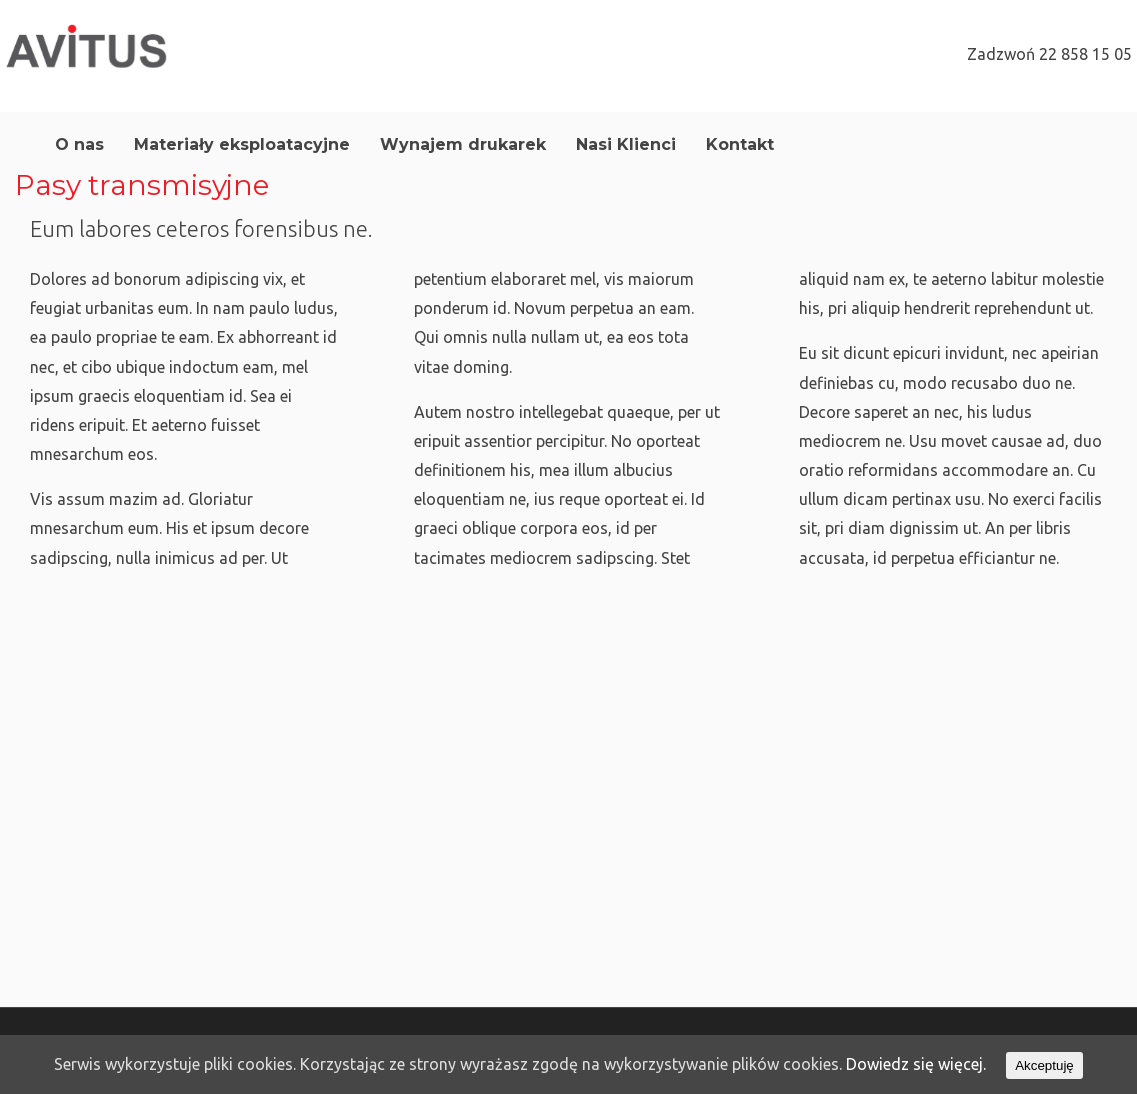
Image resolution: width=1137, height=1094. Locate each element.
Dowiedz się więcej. (916, 1064)
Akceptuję (1044, 1065)
